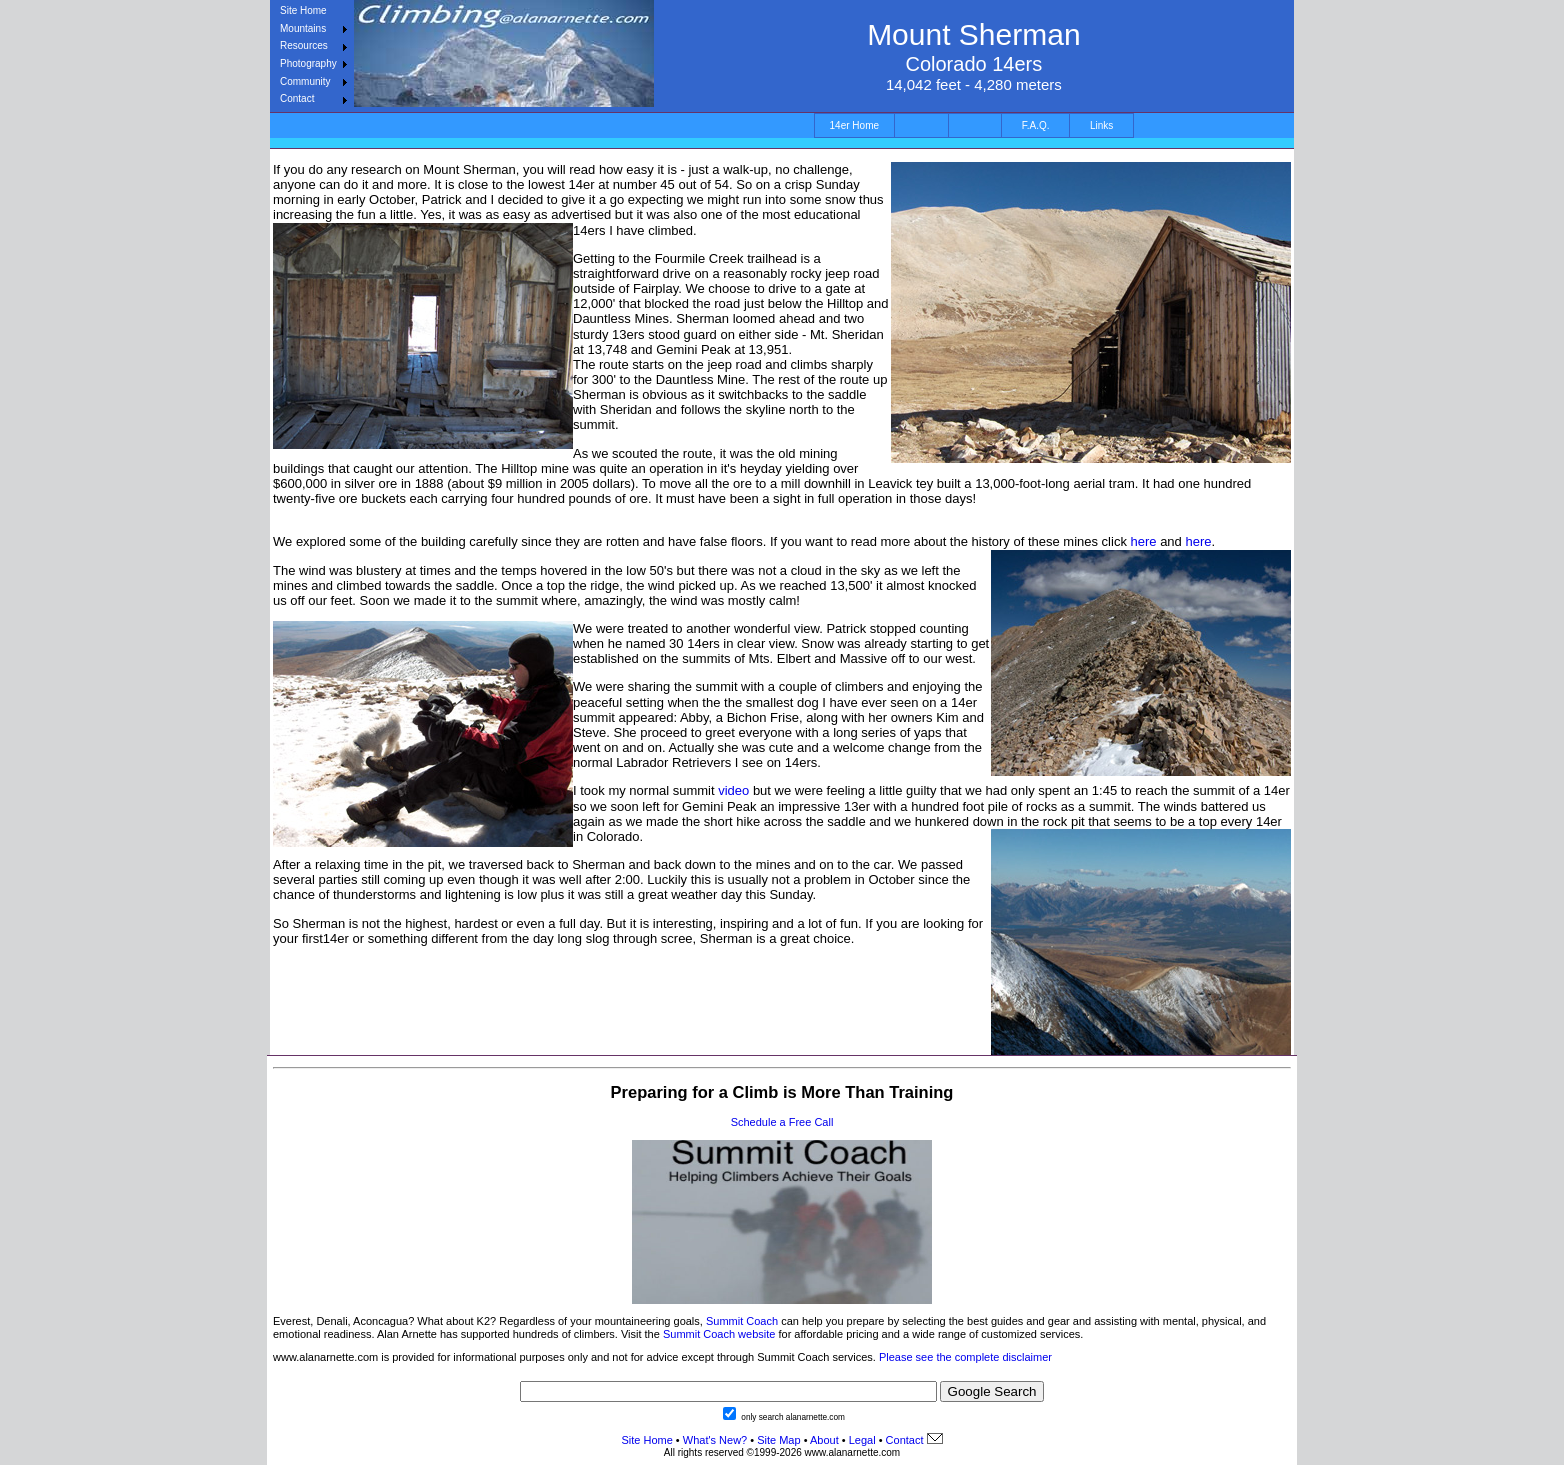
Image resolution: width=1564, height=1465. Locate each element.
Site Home (303, 10)
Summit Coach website (719, 1334)
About (824, 1440)
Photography (308, 63)
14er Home (854, 125)
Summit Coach (742, 1321)
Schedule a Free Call (782, 1122)
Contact (297, 98)
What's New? (715, 1440)
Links (1101, 125)
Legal (862, 1440)
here (1144, 541)
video (733, 790)
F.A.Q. (1036, 125)
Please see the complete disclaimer (965, 1357)
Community (305, 81)
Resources (304, 45)
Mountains (303, 28)
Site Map (777, 1440)
